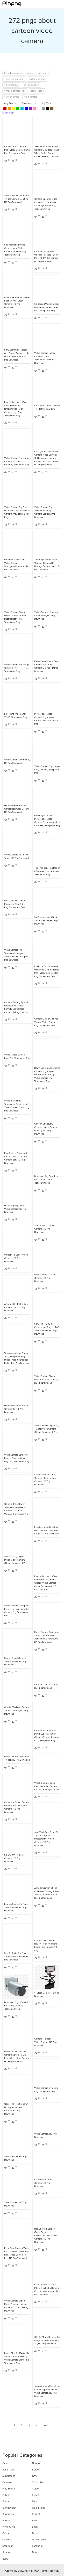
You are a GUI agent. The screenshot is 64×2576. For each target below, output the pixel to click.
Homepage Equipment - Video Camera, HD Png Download (15, 1208)
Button (6, 2501)
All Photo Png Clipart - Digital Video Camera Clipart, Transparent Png (15, 1559)
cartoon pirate (11, 97)
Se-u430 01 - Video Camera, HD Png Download (13, 1858)
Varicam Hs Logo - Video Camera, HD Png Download (16, 1258)
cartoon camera (37, 79)
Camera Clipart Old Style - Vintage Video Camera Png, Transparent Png (46, 1022)
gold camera (30, 97)
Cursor (36, 2488)
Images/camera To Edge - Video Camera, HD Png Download (16, 1907)
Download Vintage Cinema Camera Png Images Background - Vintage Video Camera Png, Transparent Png (47, 1074)
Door (35, 2533)
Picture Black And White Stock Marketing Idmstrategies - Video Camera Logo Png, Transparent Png (15, 409)
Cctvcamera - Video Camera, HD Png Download (43, 2182)
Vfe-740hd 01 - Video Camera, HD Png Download (44, 1228)
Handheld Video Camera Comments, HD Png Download (16, 1408)
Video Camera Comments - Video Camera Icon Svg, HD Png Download (16, 198)
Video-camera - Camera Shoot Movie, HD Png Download (46, 615)
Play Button (8, 2488)
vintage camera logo (15, 91)
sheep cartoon (31, 85)
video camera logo (37, 73)
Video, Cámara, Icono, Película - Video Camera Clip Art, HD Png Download (47, 1786)
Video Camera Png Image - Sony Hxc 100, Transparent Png (47, 769)
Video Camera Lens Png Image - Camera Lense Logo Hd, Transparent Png (16, 1458)
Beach (35, 2520)
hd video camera (13, 73)
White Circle (8, 2526)
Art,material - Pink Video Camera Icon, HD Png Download (16, 1307)
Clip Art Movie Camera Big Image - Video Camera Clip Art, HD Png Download (47, 2340)
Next (46, 2425)
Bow (34, 2552)
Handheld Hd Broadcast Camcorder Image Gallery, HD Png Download (16, 808)
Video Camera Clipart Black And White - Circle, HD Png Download (46, 1379)
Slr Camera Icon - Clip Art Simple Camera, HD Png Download (46, 920)
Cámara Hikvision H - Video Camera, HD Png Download (45, 2042)
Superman (8, 2514)
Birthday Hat (9, 2507)
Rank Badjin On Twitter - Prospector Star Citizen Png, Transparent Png (15, 904)
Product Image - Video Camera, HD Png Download (44, 1277)
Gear (5, 2463)
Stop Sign (7, 2546)
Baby (5, 2558)
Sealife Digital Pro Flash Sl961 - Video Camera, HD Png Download (16, 1956)
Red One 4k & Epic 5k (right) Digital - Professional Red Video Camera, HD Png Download (45, 2235)
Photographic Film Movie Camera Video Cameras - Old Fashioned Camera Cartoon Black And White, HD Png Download (46, 458)
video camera (11, 85)
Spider (35, 2469)
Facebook (37, 2546)
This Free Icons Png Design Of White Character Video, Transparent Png (47, 871)
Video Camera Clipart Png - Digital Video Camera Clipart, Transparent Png (46, 1428)
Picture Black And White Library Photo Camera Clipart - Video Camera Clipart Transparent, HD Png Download (45, 1583)
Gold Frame (38, 2507)
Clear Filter (8, 112)
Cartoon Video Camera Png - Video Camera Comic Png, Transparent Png (17, 149)
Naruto (36, 2463)
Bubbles (6, 2495)
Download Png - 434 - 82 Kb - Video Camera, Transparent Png (16, 2005)
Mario (35, 2501)
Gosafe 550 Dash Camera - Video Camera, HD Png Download (16, 1710)
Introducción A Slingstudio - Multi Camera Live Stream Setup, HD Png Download (47, 1530)
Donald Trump (40, 2539)
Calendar (7, 2539)
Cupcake (7, 2533)
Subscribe (37, 2482)
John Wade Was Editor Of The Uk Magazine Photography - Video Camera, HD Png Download (46, 1839)
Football (6, 2520)
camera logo (37, 91)
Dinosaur (7, 2482)
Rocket (36, 2514)
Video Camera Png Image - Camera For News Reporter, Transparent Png (17, 461)
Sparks (6, 2552)
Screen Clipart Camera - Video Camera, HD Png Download (15, 1661)
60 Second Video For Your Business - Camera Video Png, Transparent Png (46, 307)
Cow (34, 2476)
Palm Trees (8, 2469)
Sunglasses (8, 2476)
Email (35, 2526)
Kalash (35, 2495)
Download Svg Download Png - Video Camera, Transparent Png (46, 1179)
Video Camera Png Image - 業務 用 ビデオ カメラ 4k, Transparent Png (17, 668)
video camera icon (14, 79)
